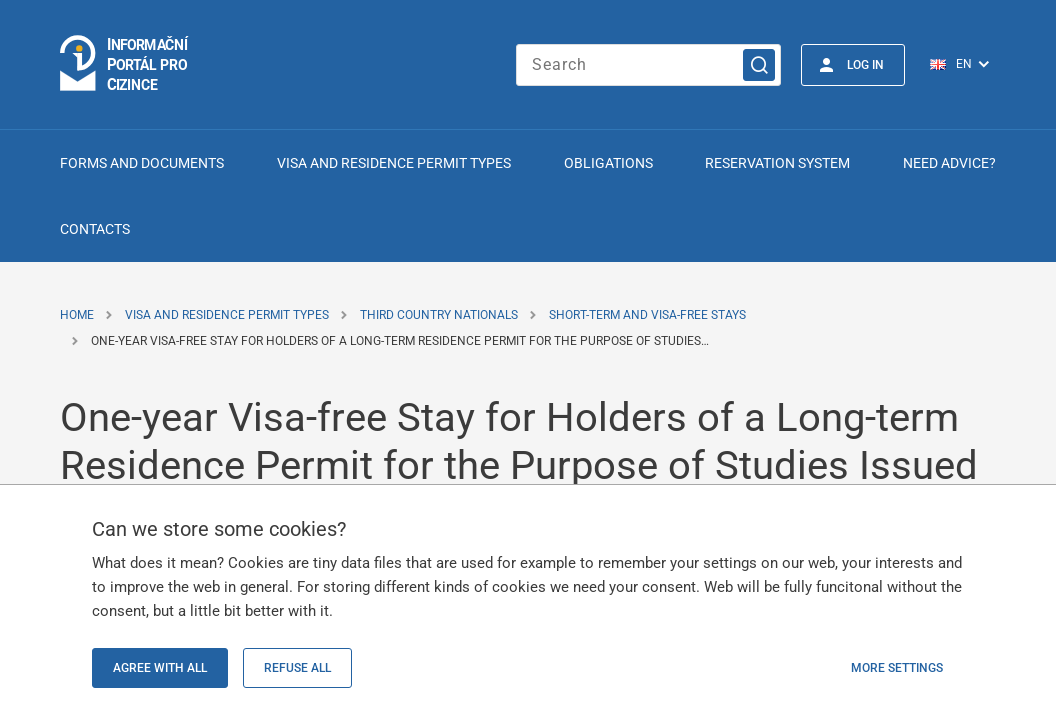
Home (77, 315)
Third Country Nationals (439, 315)
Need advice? (949, 163)
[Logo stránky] (125, 64)
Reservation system (777, 163)
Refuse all (297, 668)
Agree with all (160, 668)
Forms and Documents (142, 163)
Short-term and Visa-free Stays (647, 315)
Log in (865, 65)
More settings (897, 668)
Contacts (95, 229)
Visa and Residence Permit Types (394, 163)
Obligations (608, 163)
